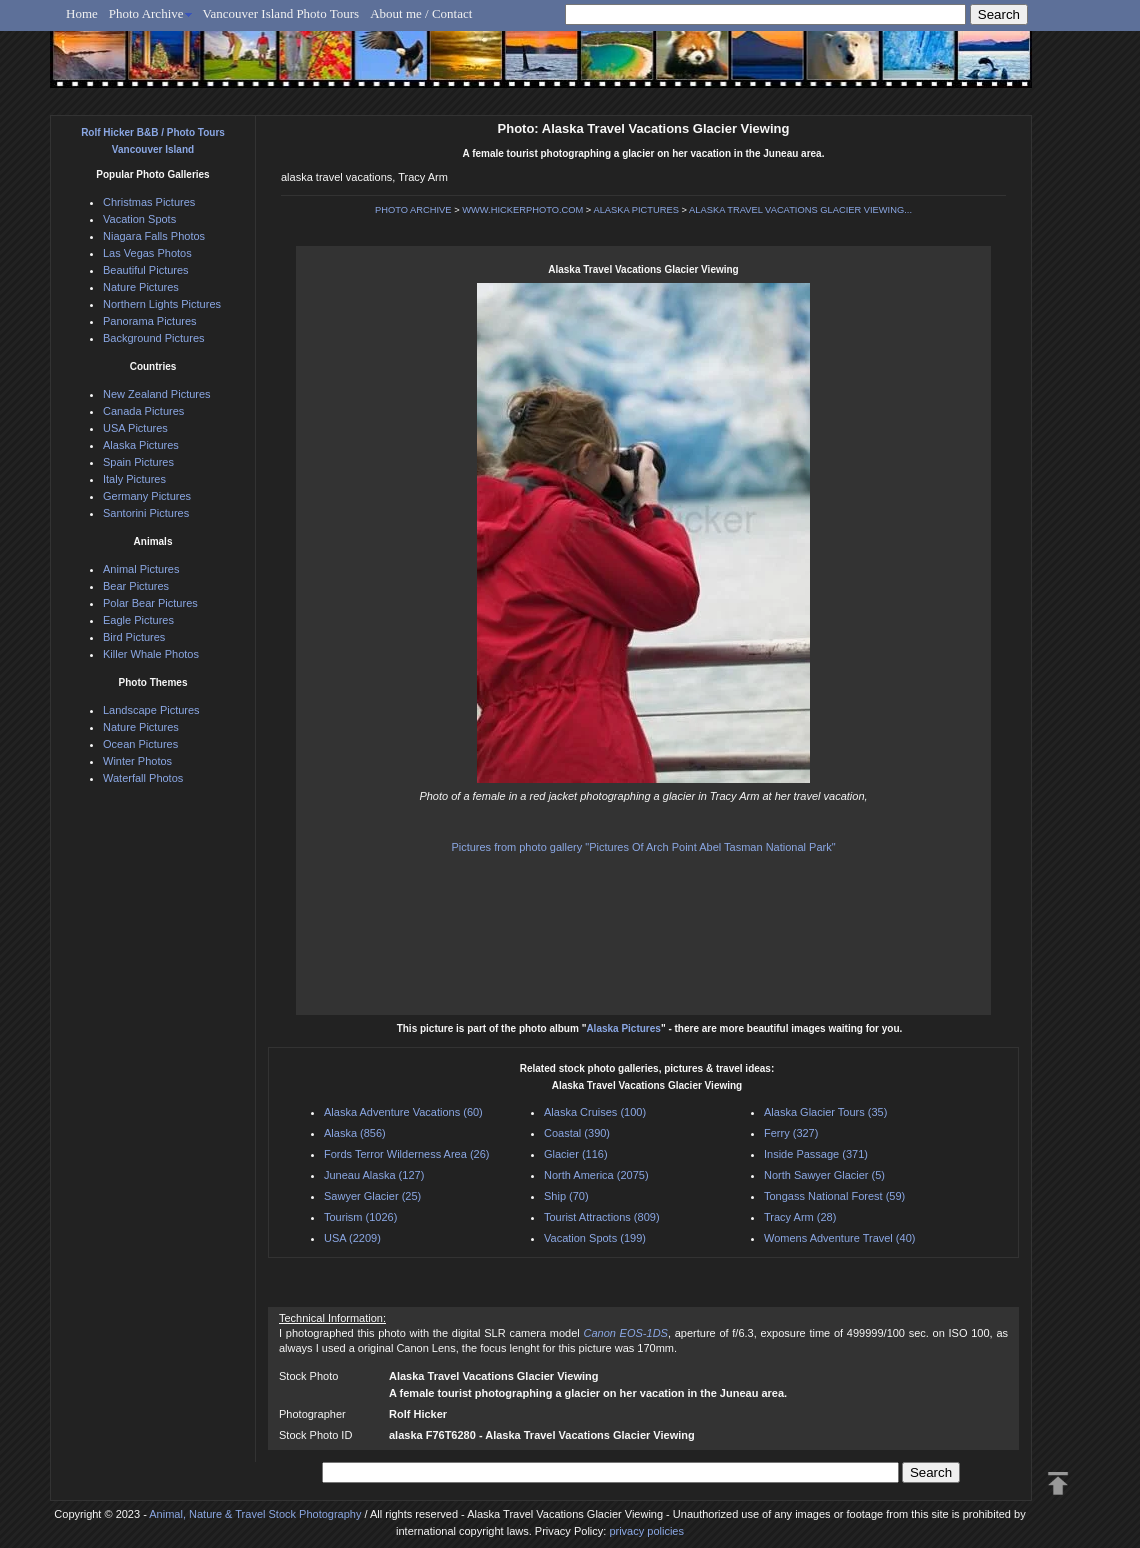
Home (82, 13)
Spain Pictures (138, 462)
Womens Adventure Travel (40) (839, 1238)
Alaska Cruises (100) (595, 1112)
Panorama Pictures (150, 321)
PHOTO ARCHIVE (413, 210)
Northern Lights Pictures (162, 304)
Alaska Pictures (623, 1028)
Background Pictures (154, 338)
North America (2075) (596, 1175)
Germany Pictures (147, 496)
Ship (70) (566, 1196)
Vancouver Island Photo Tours (281, 13)
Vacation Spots (139, 219)
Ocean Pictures (140, 744)
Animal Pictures (141, 569)
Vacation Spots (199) (595, 1238)
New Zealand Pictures (157, 394)
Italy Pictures (134, 479)
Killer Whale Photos (151, 654)
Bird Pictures (134, 637)
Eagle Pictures (138, 620)
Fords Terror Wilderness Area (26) (406, 1154)
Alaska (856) (355, 1133)
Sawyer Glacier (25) (372, 1196)
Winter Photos (137, 761)
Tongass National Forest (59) (834, 1196)
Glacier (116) (576, 1154)
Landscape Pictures (151, 710)
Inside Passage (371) (816, 1154)
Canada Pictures (143, 411)
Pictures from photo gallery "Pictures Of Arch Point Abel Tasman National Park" (643, 847)
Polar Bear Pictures (150, 603)
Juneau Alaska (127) (374, 1175)
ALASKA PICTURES (636, 210)
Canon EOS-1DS (625, 1333)
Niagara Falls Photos (154, 236)
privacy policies (646, 1531)
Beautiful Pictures (146, 270)
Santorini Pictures (146, 513)
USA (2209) (352, 1238)
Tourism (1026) (360, 1217)
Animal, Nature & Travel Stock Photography (255, 1514)
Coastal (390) (577, 1133)
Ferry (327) (791, 1133)
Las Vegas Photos (147, 253)
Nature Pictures (141, 287)
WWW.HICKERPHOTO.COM (522, 210)
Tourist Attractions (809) (602, 1217)
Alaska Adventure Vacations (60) (403, 1112)
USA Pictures (135, 428)
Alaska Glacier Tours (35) (825, 1112)
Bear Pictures (136, 586)
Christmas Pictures (149, 202)
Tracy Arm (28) (800, 1217)
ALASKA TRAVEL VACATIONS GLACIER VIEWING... (800, 210)
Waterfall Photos (143, 778)
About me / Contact (421, 13)
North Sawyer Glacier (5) (824, 1175)
